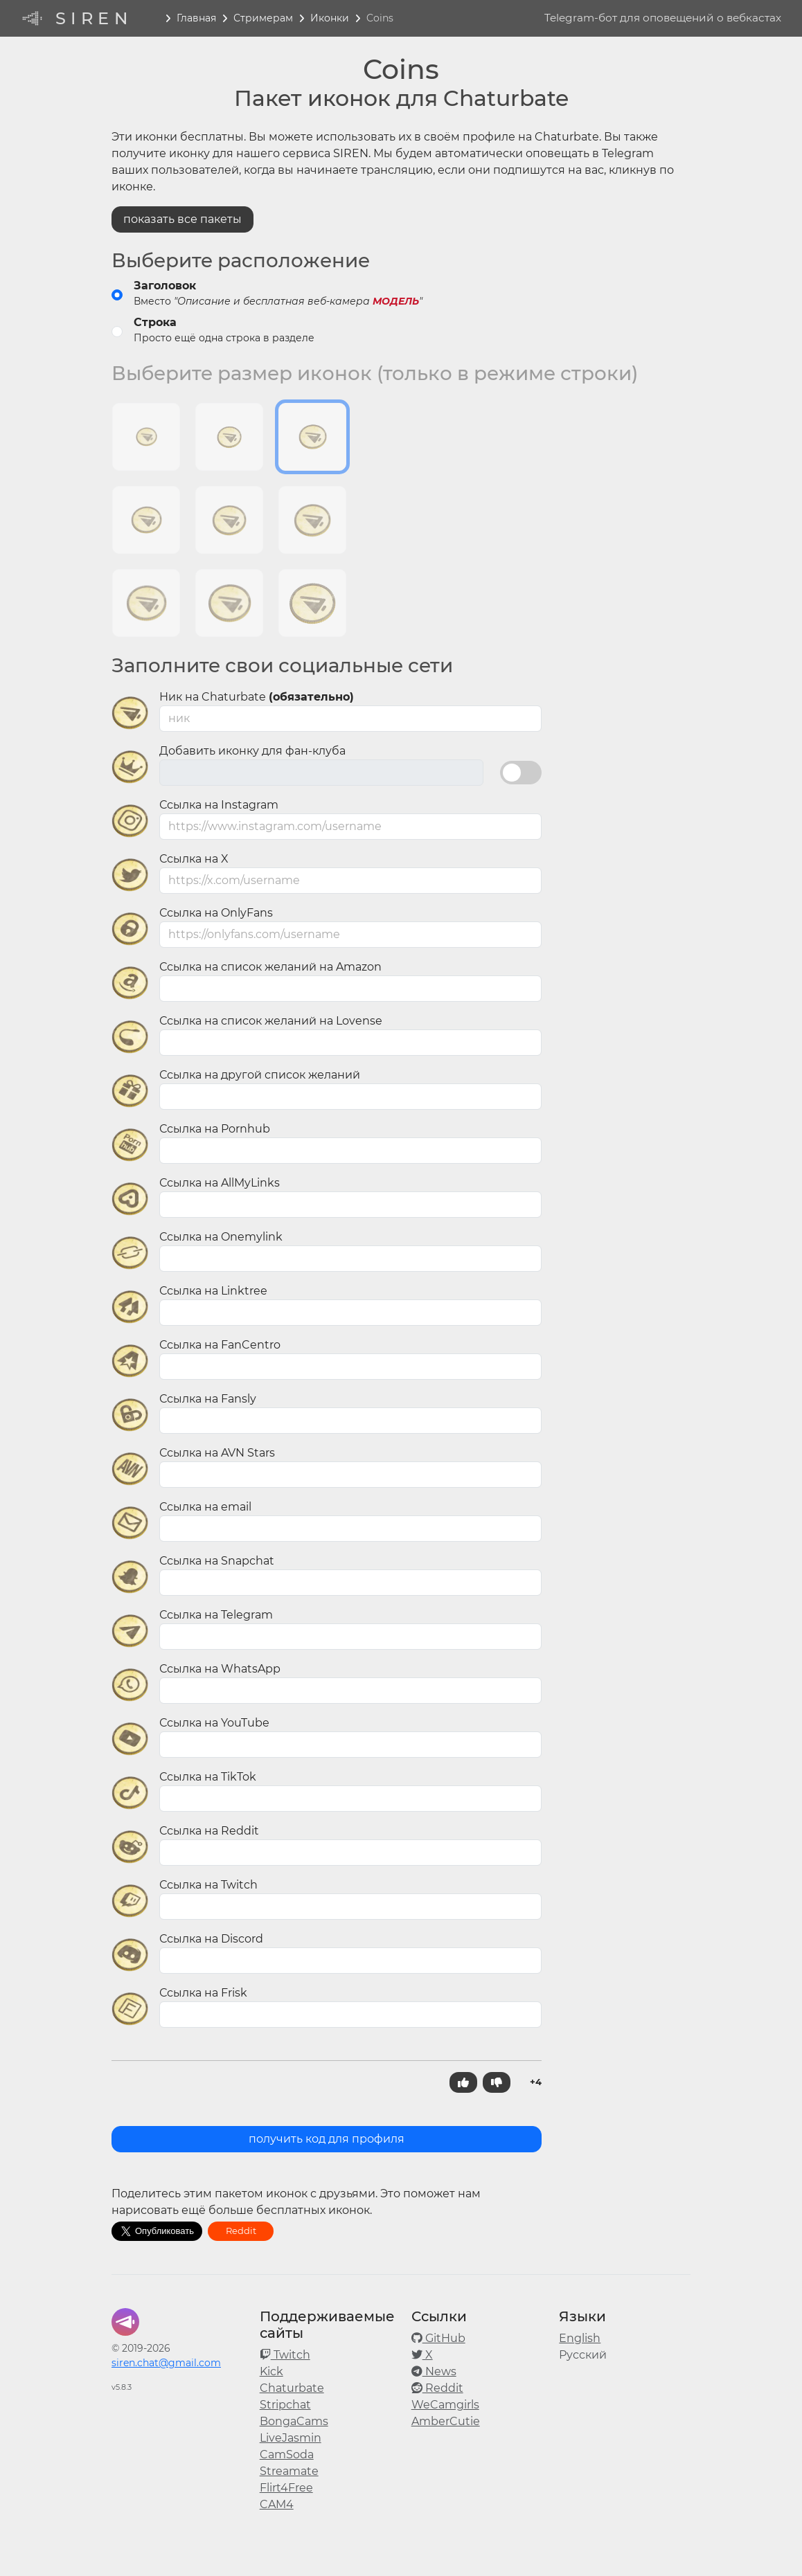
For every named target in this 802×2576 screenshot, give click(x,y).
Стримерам (263, 18)
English (579, 2338)
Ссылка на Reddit (209, 1830)
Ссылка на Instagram (218, 804)
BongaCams (294, 2421)
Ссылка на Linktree (213, 1290)
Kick (271, 2371)
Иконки (329, 18)
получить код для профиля (326, 2138)
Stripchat (285, 2404)
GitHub (438, 2338)
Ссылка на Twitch (208, 1884)
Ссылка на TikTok (207, 1776)
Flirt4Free (286, 2487)
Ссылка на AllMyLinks (219, 1182)
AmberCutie (445, 2421)
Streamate (289, 2471)
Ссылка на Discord (211, 1938)
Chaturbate (292, 2388)
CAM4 (277, 2504)
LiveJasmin (290, 2437)
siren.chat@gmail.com (166, 2363)
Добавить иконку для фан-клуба (252, 750)
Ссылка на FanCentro (219, 1344)
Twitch (285, 2354)
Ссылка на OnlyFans (216, 912)
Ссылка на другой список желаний (259, 1074)
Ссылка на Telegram (216, 1614)
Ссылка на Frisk (203, 1992)
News (433, 2371)
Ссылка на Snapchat (216, 1560)
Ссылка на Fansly (207, 1398)
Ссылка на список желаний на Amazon (270, 966)
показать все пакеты (182, 219)
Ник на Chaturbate (256, 696)
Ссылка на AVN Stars (217, 1452)
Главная (196, 18)
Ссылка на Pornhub (214, 1128)
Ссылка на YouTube (214, 1722)
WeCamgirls (445, 2404)
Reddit (241, 2230)
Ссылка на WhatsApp (219, 1668)
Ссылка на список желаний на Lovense (270, 1020)
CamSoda (287, 2454)
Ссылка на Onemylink (221, 1236)
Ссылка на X (194, 858)
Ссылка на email (205, 1506)
